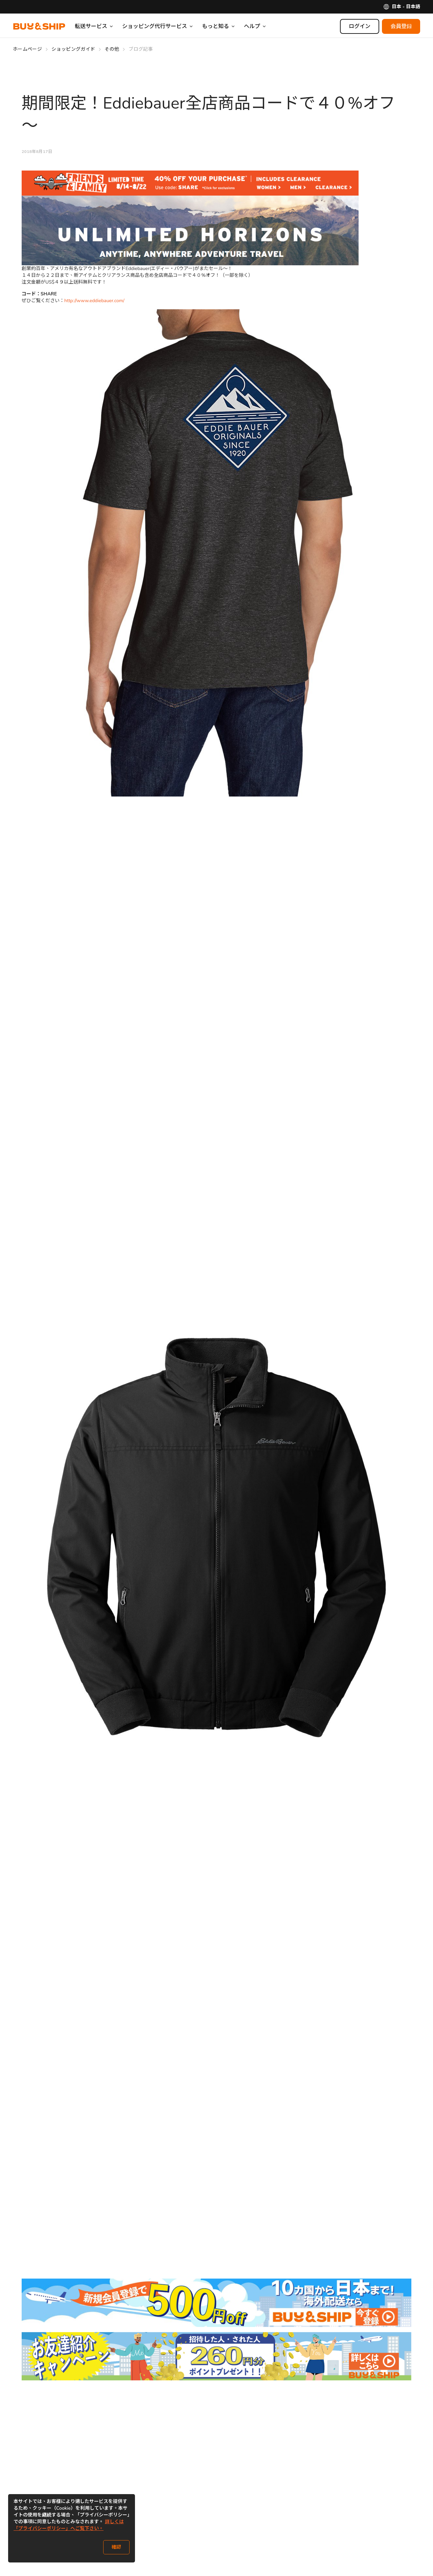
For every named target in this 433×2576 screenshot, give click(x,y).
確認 (116, 2547)
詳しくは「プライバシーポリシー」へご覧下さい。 (69, 2525)
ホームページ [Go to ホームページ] (27, 49)
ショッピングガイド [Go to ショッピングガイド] (73, 49)
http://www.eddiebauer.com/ (94, 300)
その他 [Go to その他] (112, 49)
